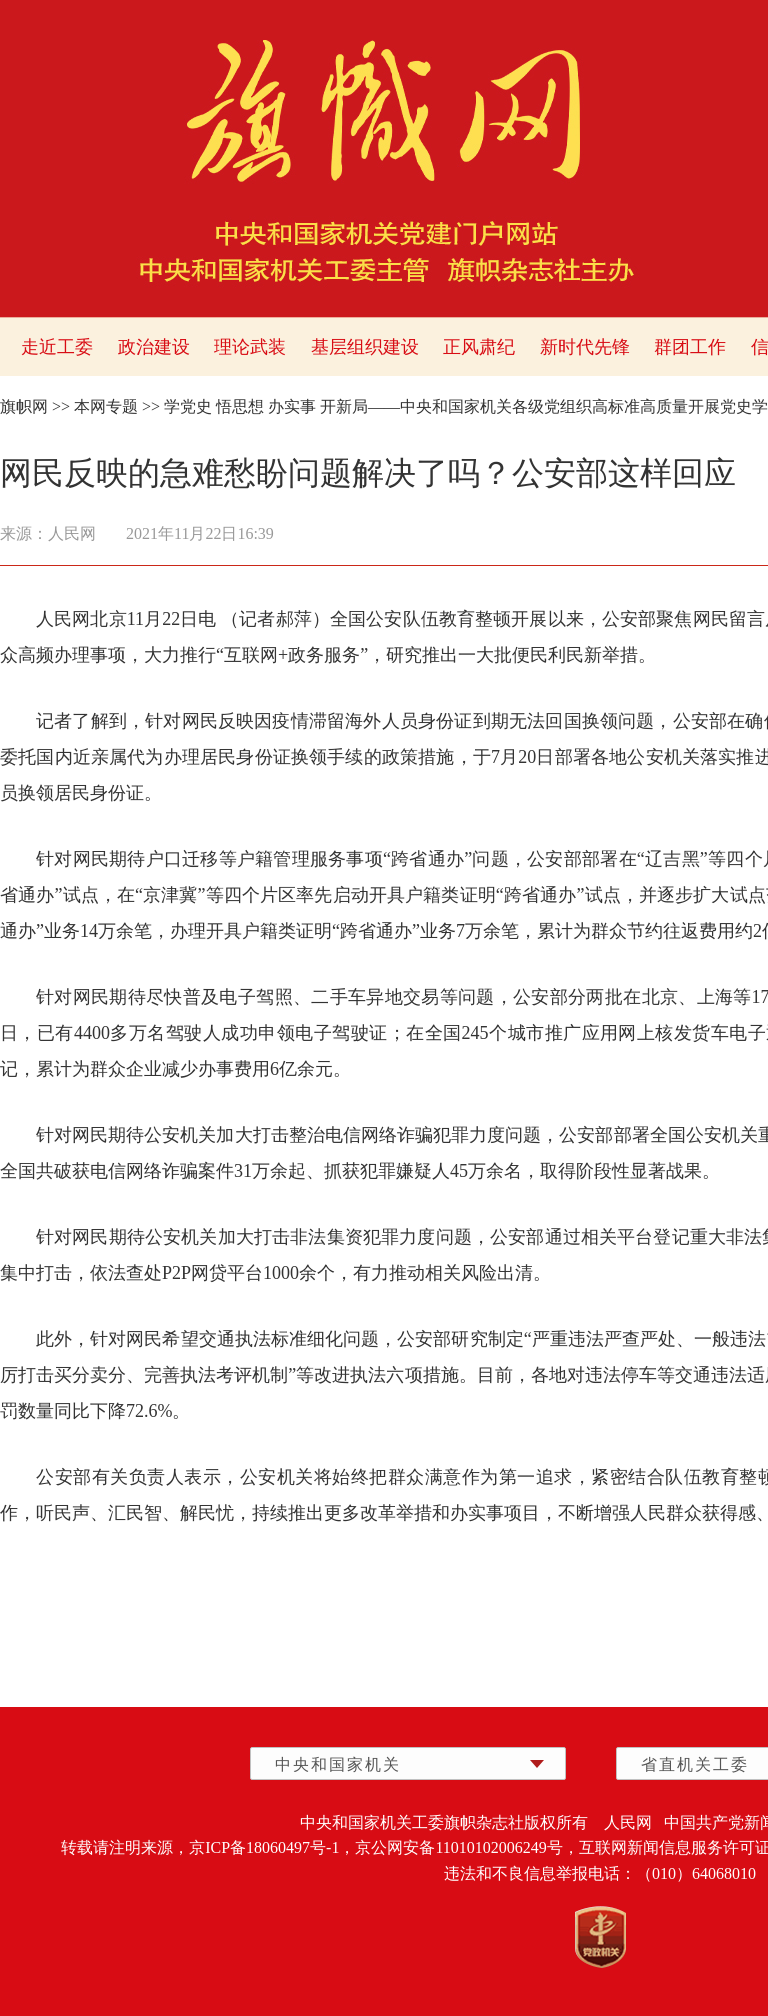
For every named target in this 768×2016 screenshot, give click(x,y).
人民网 (72, 533)
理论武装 (250, 347)
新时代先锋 (585, 347)
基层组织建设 (365, 347)
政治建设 (154, 347)
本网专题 (106, 406)
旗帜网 (24, 406)
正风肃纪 (479, 347)
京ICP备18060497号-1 (264, 1847)
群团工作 (690, 347)
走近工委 (57, 347)
